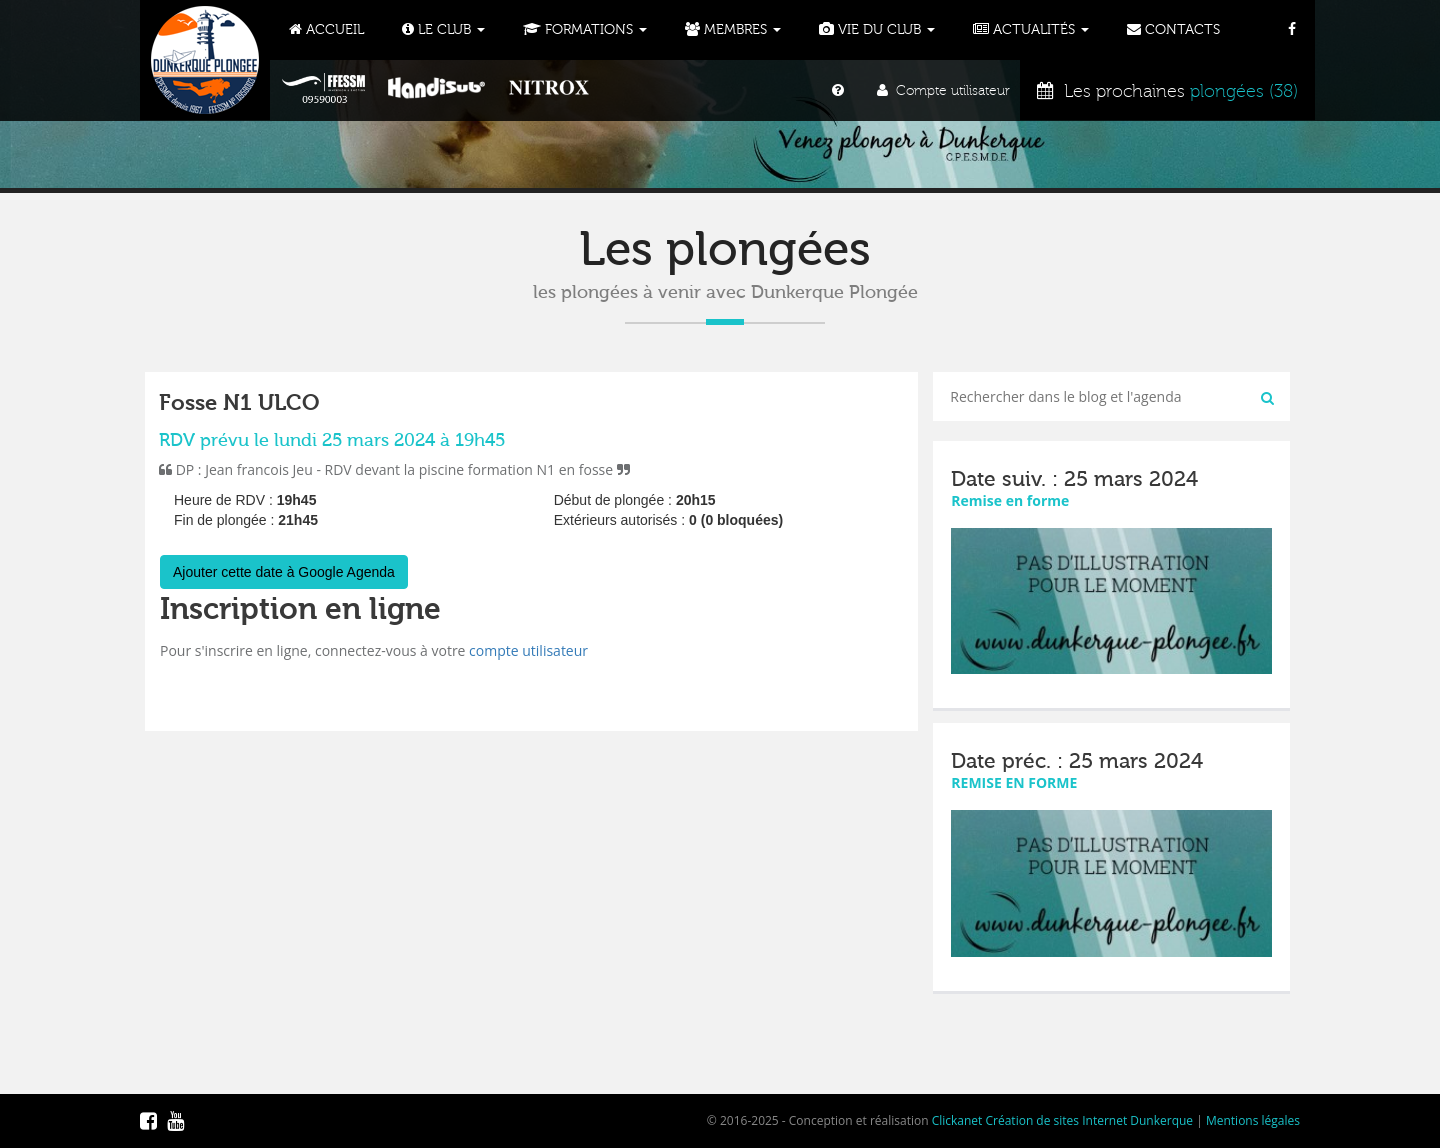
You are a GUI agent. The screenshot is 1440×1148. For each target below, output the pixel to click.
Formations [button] (585, 30)
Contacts (1173, 30)
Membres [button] (733, 30)
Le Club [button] (443, 30)
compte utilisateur (528, 650)
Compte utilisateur (943, 91)
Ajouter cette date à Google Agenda (284, 572)
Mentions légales (1253, 1120)
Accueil (326, 30)
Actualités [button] (1031, 30)
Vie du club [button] (877, 30)
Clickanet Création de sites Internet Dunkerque (1062, 1120)
